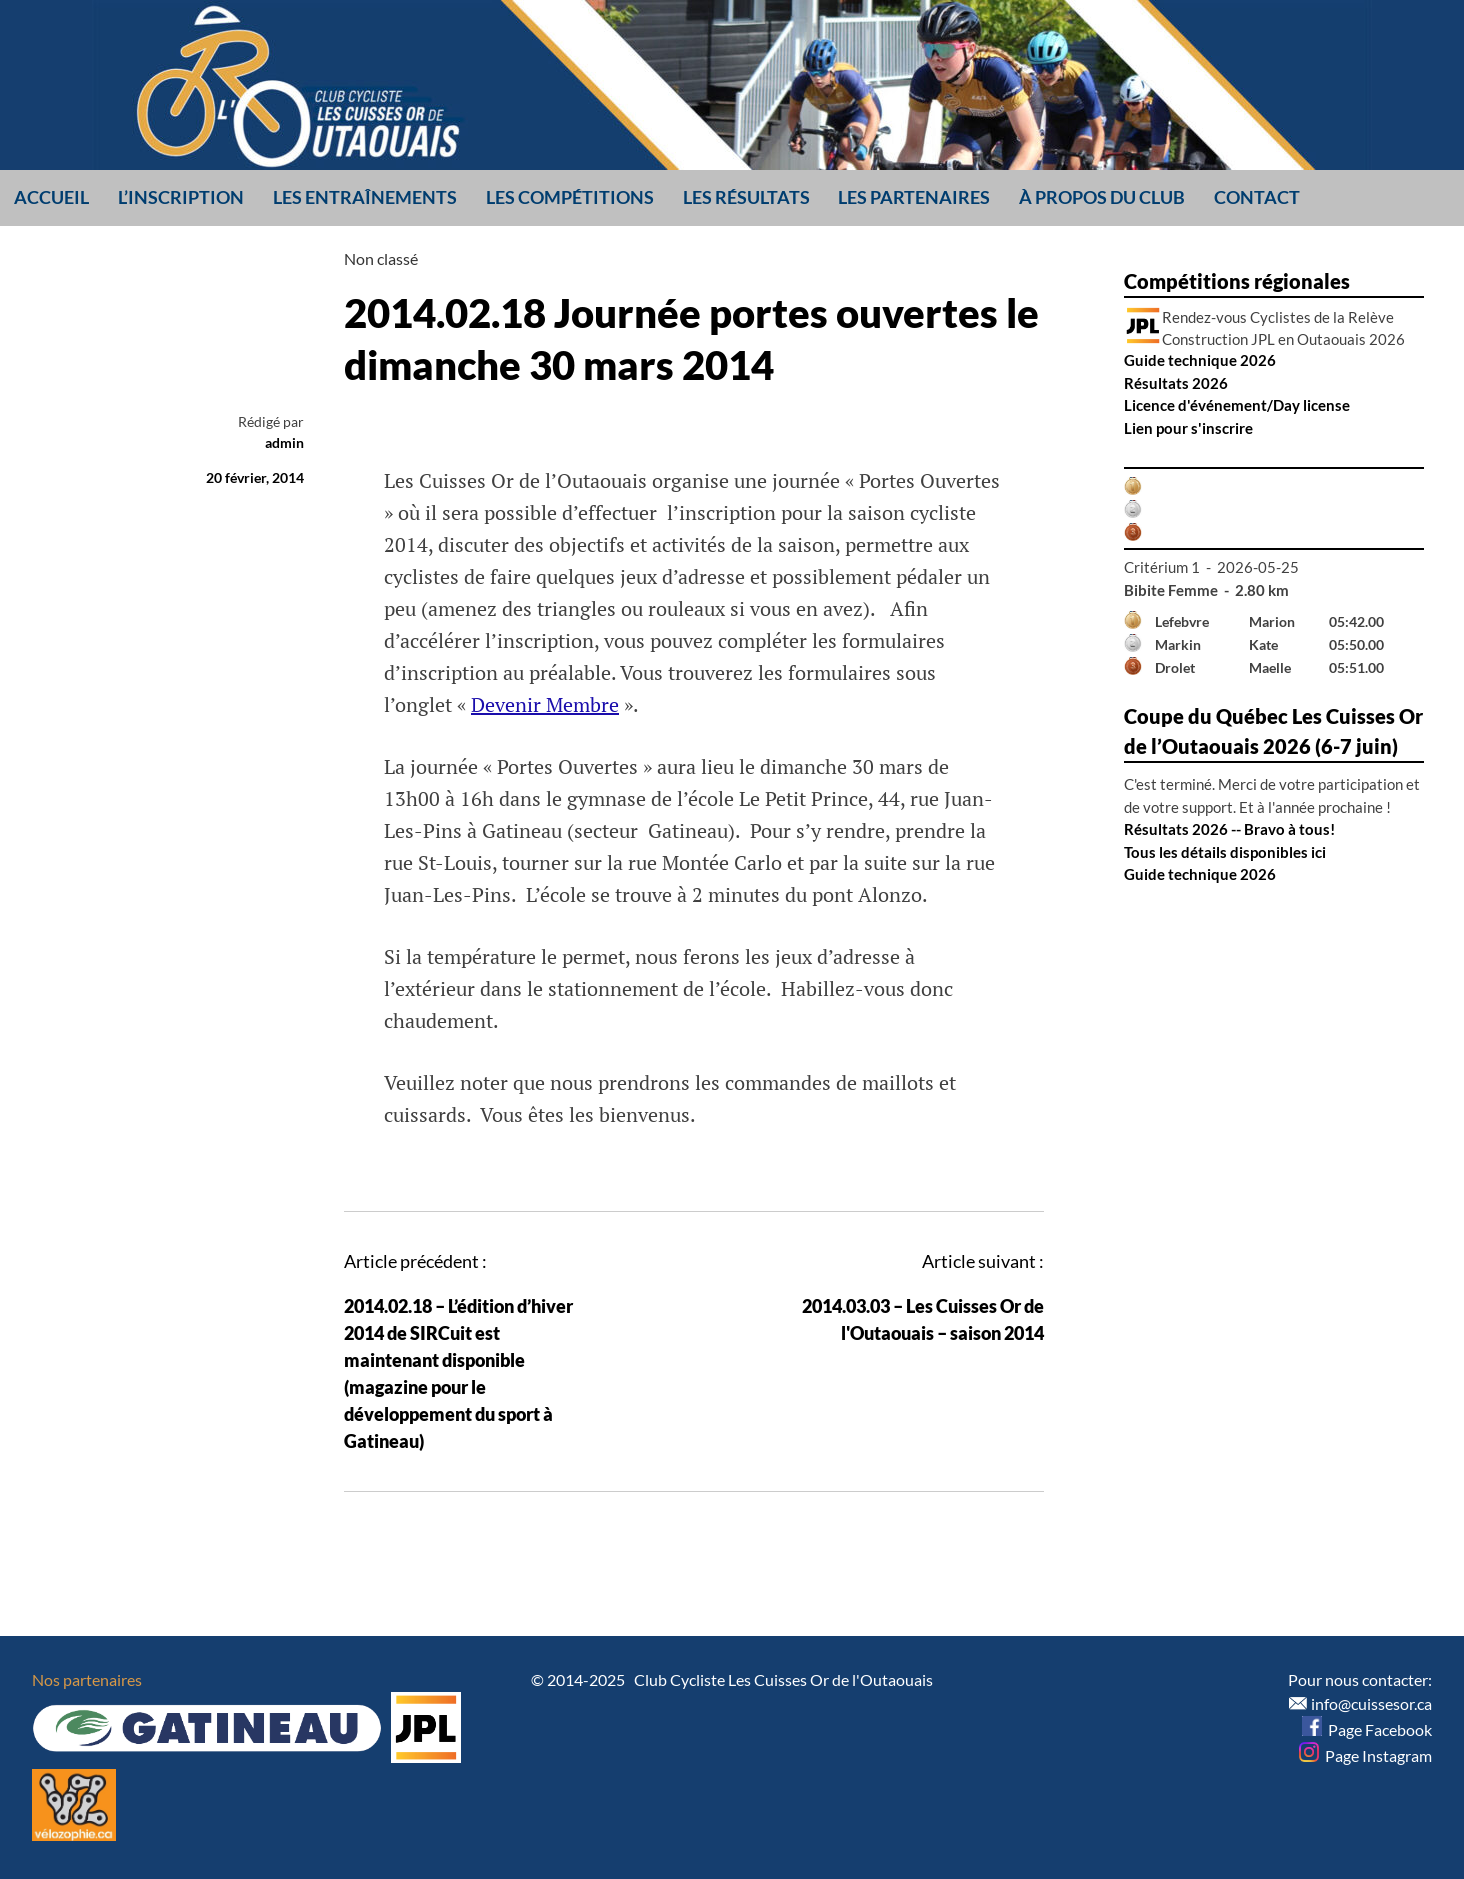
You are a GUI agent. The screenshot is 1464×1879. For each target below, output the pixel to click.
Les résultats (746, 197)
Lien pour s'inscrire (1188, 428)
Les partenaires (914, 197)
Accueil (51, 197)
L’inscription (181, 197)
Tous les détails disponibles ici (1225, 852)
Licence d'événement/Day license (1237, 405)
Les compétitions (570, 197)
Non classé (381, 258)
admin (284, 442)
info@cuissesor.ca (1371, 1703)
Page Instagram (1365, 1755)
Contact (1257, 197)
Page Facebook (1367, 1729)
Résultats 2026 (1176, 383)
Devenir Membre (545, 704)
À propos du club (1102, 197)
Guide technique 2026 (1200, 360)
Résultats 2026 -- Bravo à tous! (1229, 829)
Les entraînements (365, 197)
